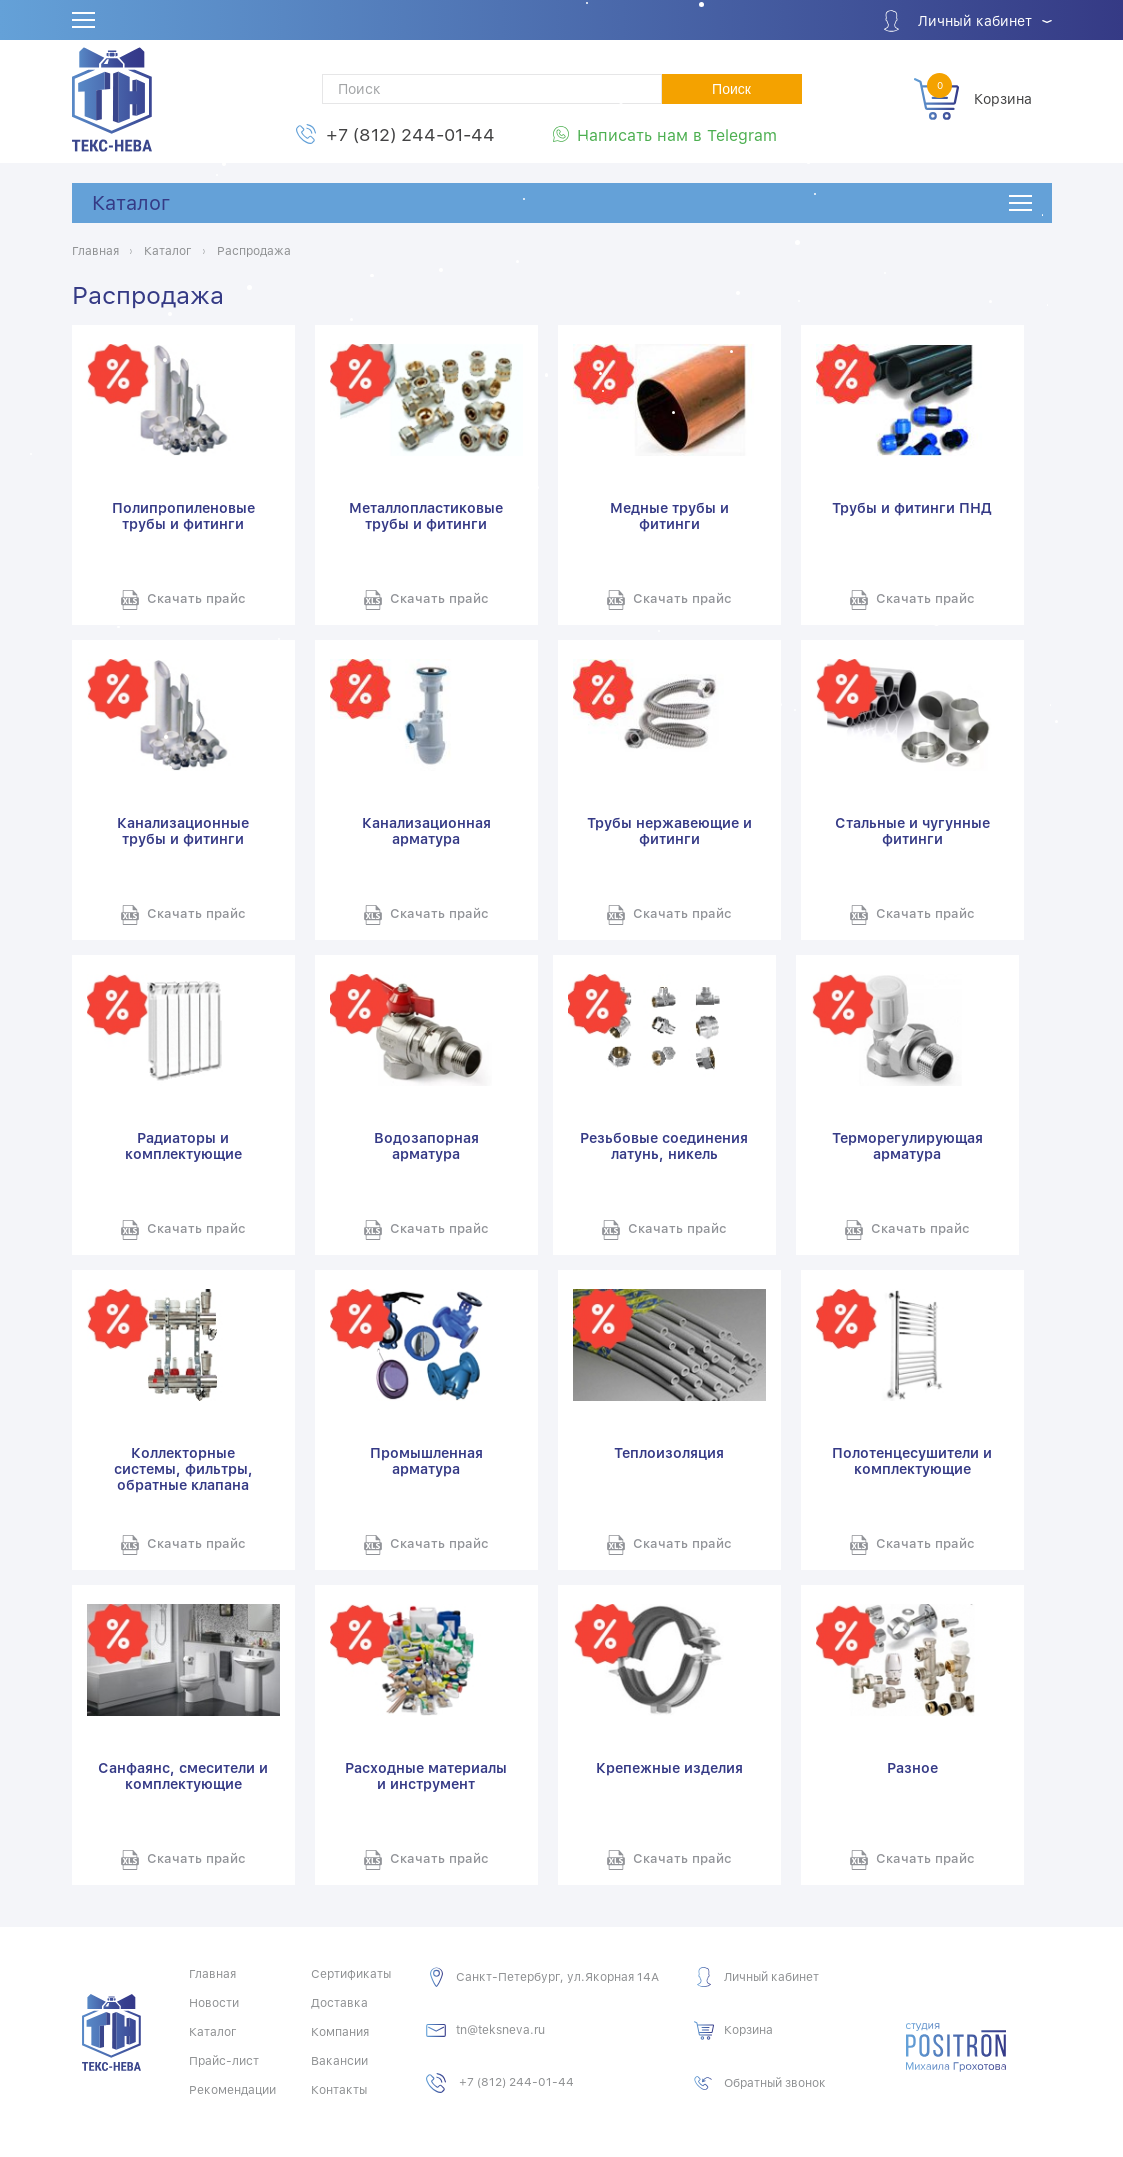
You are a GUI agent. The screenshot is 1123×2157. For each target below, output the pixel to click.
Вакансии (339, 2061)
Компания (340, 2032)
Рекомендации (232, 2090)
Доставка (339, 2003)
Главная (212, 1974)
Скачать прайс (196, 598)
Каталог (131, 203)
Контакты (339, 2090)
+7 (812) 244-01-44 (410, 134)
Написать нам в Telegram (677, 135)
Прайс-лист (224, 2061)
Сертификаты (351, 1974)
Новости (214, 2003)
